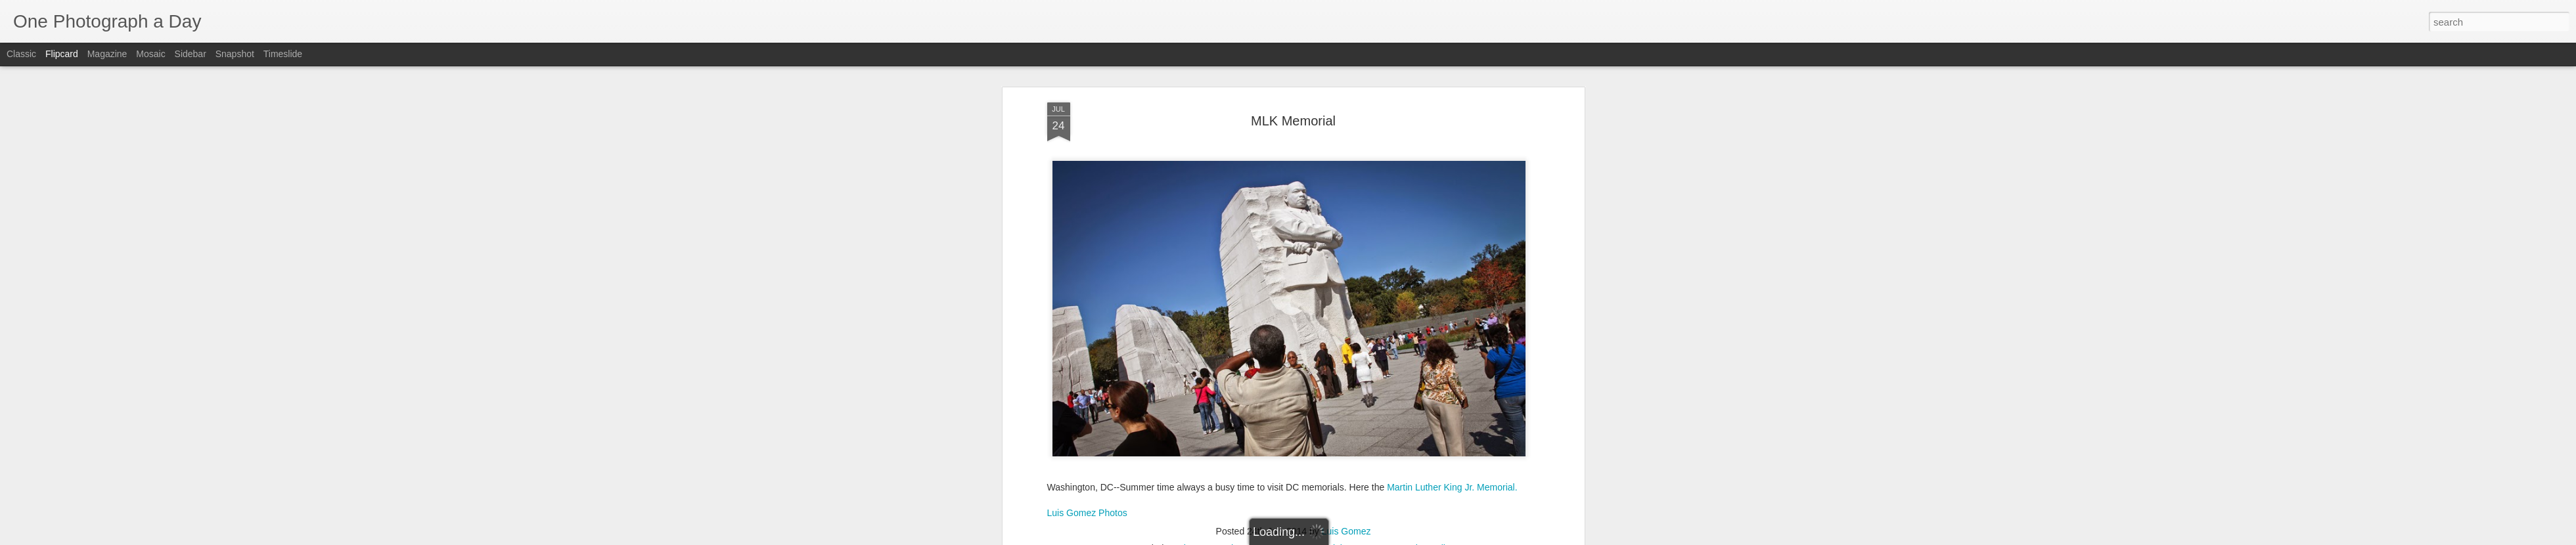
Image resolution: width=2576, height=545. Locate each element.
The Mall (1427, 526)
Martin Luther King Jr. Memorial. (1452, 465)
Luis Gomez (1346, 509)
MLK (1268, 526)
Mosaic (150, 54)
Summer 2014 (1376, 526)
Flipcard (61, 54)
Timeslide (282, 54)
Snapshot (234, 54)
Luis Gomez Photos (1087, 490)
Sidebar (190, 54)
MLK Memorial (1293, 98)
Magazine (107, 54)
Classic (21, 54)
